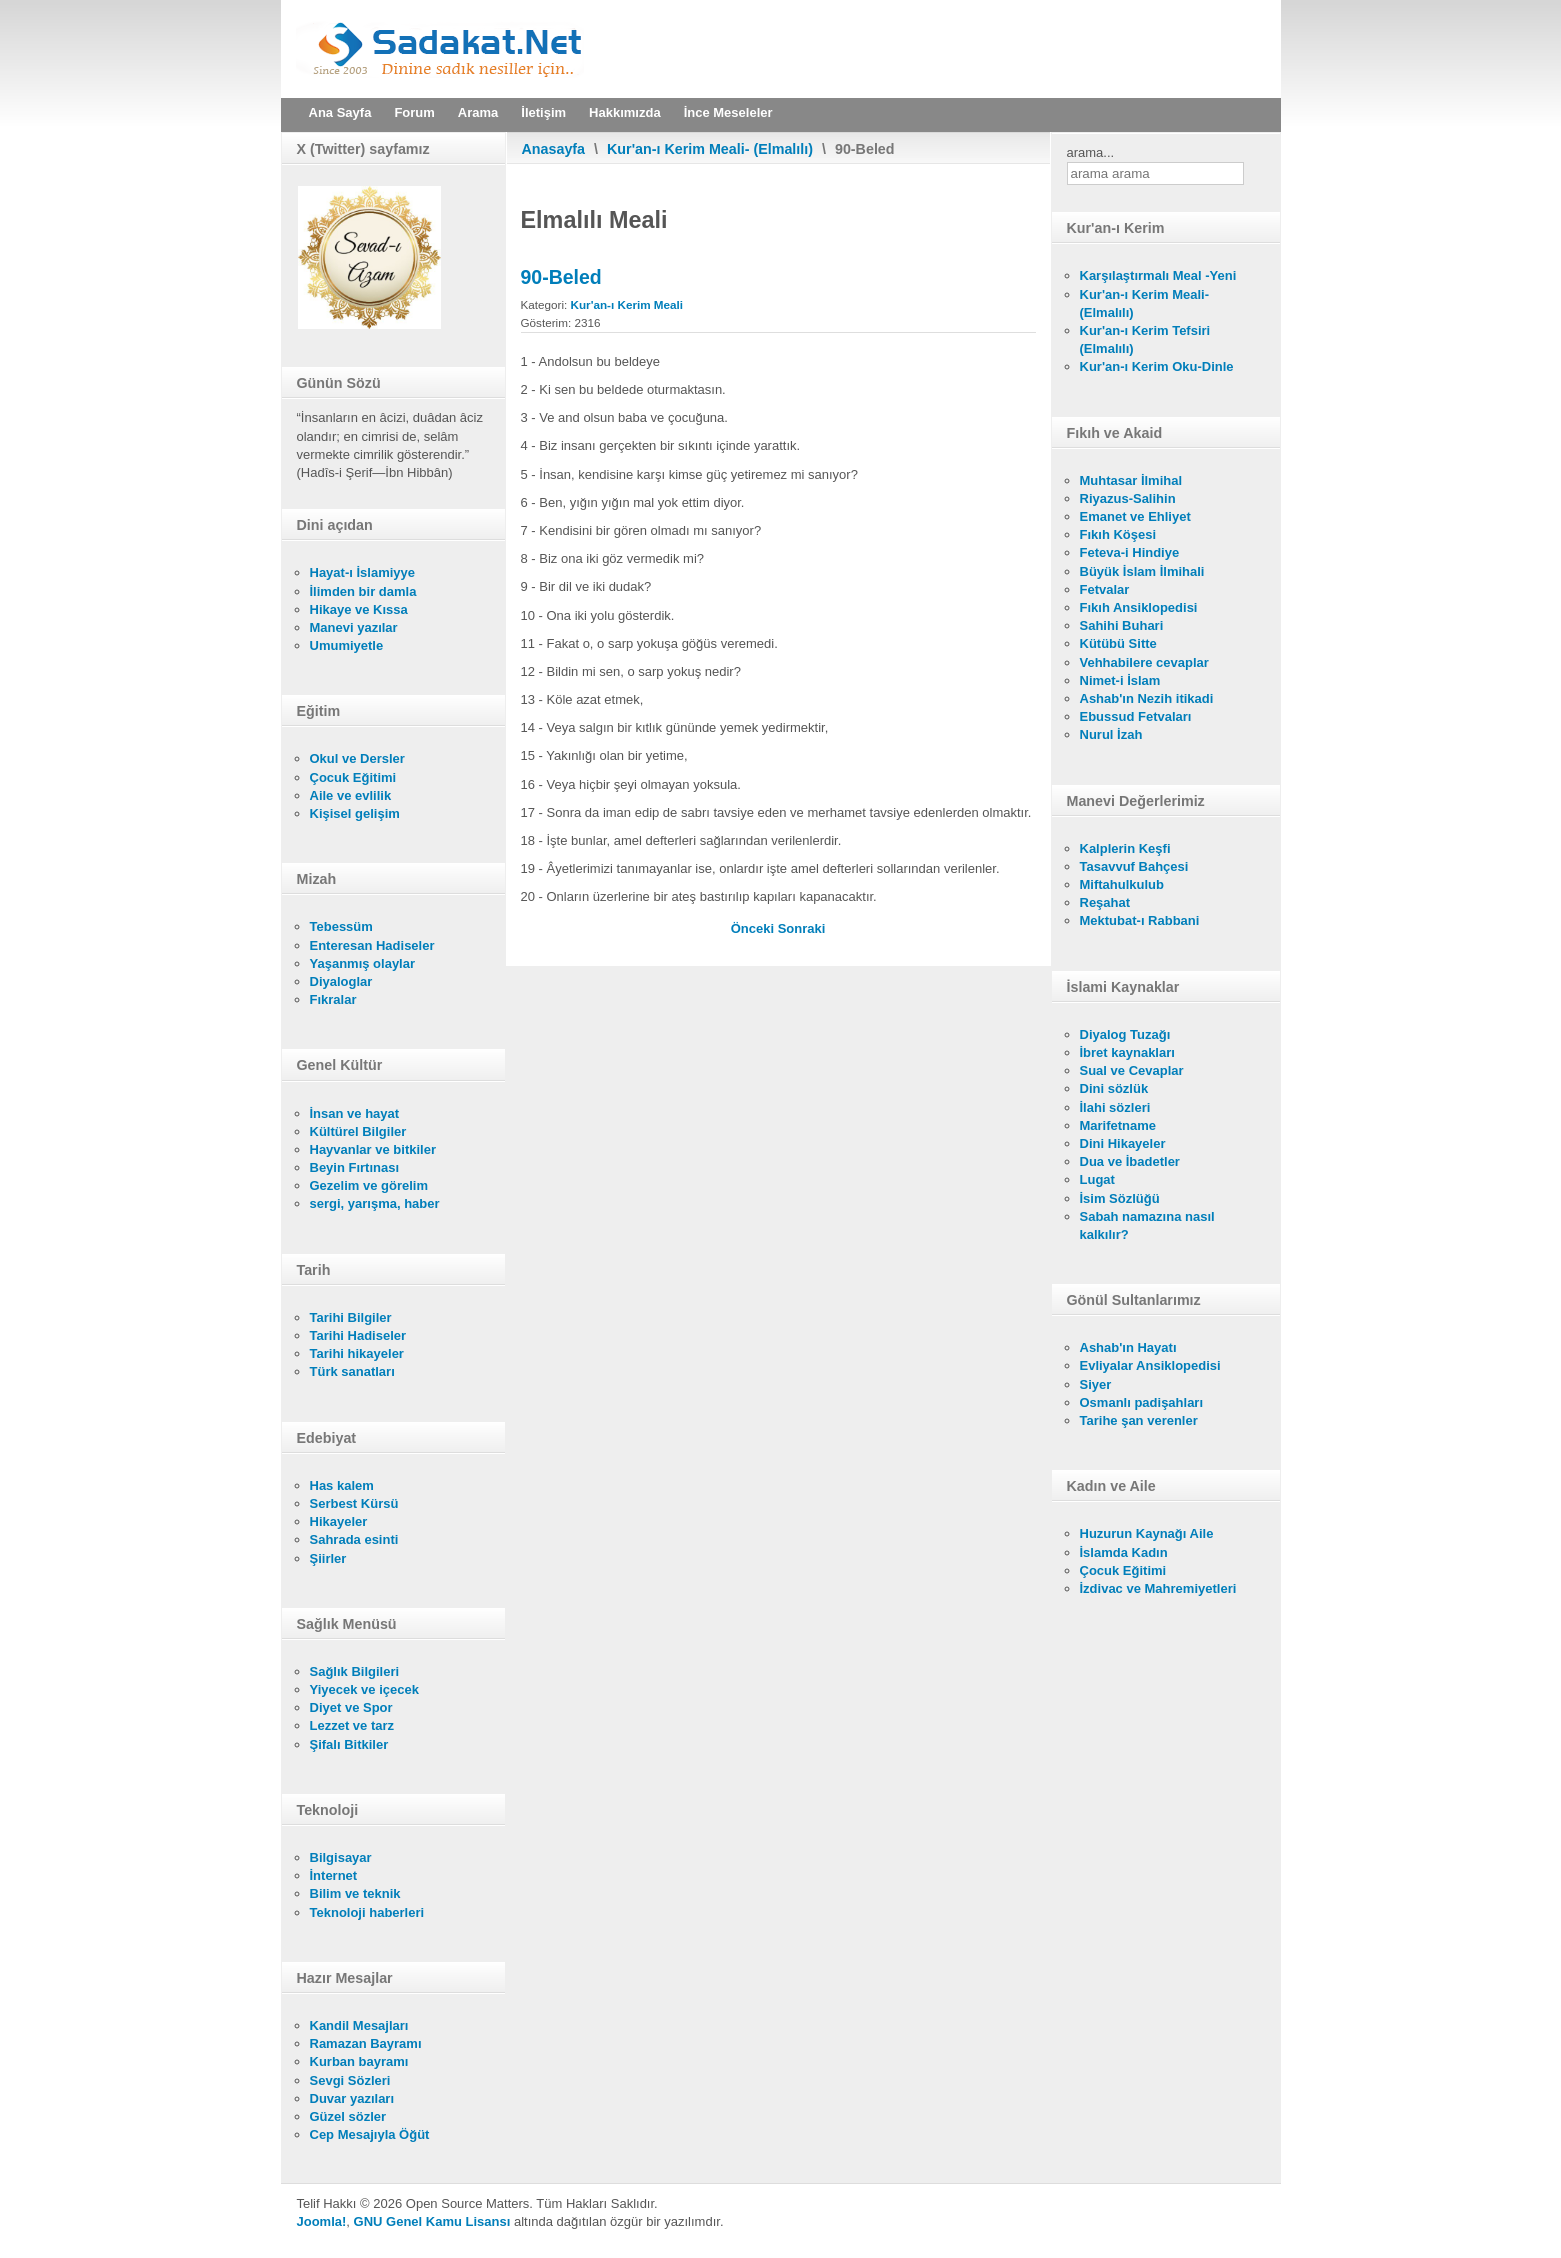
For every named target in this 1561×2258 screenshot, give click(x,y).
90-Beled (561, 277)
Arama (478, 112)
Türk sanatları (352, 1371)
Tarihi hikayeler (357, 1353)
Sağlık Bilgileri (355, 1671)
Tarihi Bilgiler (351, 1317)
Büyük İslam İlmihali (1142, 571)
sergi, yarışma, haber (375, 1203)
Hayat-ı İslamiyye (363, 572)
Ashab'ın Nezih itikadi (1147, 698)
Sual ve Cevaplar (1132, 1070)
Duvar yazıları (352, 2098)
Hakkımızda (625, 112)
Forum (414, 112)
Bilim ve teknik (355, 1893)
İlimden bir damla (363, 591)
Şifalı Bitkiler (349, 1744)
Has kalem (342, 1485)
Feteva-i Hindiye (1130, 552)
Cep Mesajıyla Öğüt (370, 2134)
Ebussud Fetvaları (1136, 716)
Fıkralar (333, 999)
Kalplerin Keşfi (1125, 848)
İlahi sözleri (1115, 1107)
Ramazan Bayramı (366, 2043)
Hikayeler (339, 1521)
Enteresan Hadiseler (372, 945)
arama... (1091, 152)
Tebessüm (341, 926)
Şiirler (328, 1558)
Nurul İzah (1111, 734)
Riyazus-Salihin (1128, 498)
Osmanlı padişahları (1142, 1402)
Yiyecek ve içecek (364, 1689)
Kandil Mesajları (359, 2025)
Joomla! (322, 2221)
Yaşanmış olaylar (363, 963)
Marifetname (1118, 1125)
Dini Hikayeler (1123, 1143)
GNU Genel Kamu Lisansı (432, 2221)
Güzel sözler (348, 2116)
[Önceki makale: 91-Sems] (754, 928)
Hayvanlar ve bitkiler (373, 1149)
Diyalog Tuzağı (1125, 1034)
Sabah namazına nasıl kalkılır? (1147, 1225)
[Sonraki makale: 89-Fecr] (802, 928)
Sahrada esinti (354, 1539)
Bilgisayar (341, 1857)
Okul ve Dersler (357, 758)
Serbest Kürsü (354, 1503)
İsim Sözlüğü (1120, 1198)
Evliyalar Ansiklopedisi (1150, 1365)
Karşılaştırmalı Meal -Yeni (1158, 275)
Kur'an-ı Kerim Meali (627, 304)
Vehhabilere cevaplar (1144, 662)
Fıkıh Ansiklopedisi (1139, 607)
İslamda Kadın (1124, 1552)
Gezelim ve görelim (369, 1185)
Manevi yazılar (354, 627)
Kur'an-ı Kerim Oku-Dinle (1157, 366)
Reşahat (1105, 902)
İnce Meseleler (728, 112)
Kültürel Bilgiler (358, 1131)
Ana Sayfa (340, 112)
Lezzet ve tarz (352, 1725)
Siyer (1096, 1384)
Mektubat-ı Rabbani (1140, 920)
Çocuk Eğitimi (353, 777)
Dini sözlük (1114, 1088)
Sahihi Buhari (1122, 625)
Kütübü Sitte (1118, 643)
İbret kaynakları (1127, 1052)
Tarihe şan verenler (1139, 1420)
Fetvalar (1105, 589)
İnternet (334, 1875)
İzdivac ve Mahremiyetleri (1158, 1588)
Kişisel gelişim (355, 813)
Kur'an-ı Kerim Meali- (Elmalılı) (710, 149)
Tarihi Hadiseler (358, 1335)
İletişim (543, 112)
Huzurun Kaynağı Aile (1147, 1533)
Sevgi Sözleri (350, 2080)
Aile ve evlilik (351, 795)
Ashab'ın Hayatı (1128, 1347)
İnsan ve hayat (355, 1113)
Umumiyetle (347, 645)
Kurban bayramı (359, 2061)
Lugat (1097, 1179)
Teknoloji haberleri (367, 1912)
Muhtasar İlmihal (1131, 480)
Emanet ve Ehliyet (1135, 516)
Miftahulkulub (1122, 884)
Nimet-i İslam (1120, 680)
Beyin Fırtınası (355, 1167)
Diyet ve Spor (351, 1707)
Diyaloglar (341, 981)
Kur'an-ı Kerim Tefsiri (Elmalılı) (1145, 339)
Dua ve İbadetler (1130, 1161)
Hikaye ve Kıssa (359, 609)
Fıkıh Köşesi (1118, 534)
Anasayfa (554, 149)
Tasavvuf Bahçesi (1134, 866)
